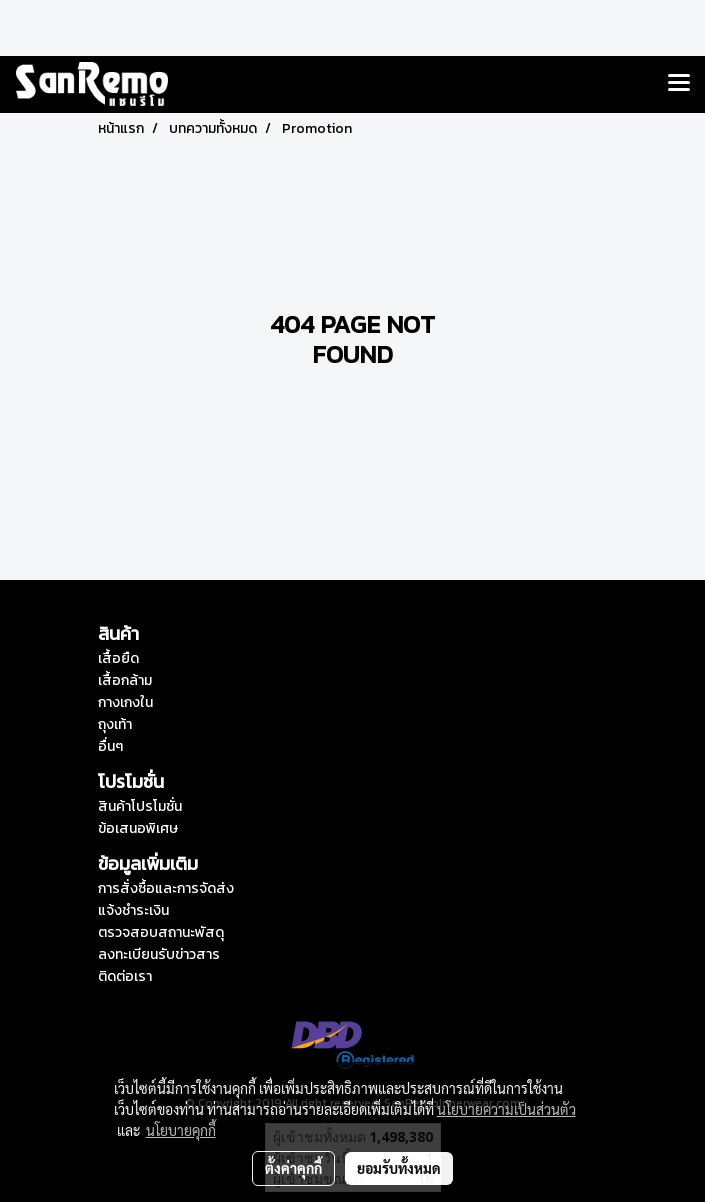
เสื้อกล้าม (125, 680)
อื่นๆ (110, 746)
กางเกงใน (125, 702)
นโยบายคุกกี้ (181, 1130)
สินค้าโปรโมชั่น (140, 806)
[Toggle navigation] (679, 84)
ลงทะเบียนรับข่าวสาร (159, 954)
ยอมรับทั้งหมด (399, 1168)
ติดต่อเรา (125, 976)
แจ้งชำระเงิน (133, 910)
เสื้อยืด (118, 658)
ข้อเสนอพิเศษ (138, 828)
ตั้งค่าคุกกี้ (293, 1168)
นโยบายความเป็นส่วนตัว (506, 1109)
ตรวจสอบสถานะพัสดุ (161, 932)
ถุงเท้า (115, 724)
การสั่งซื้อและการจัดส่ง (166, 888)
